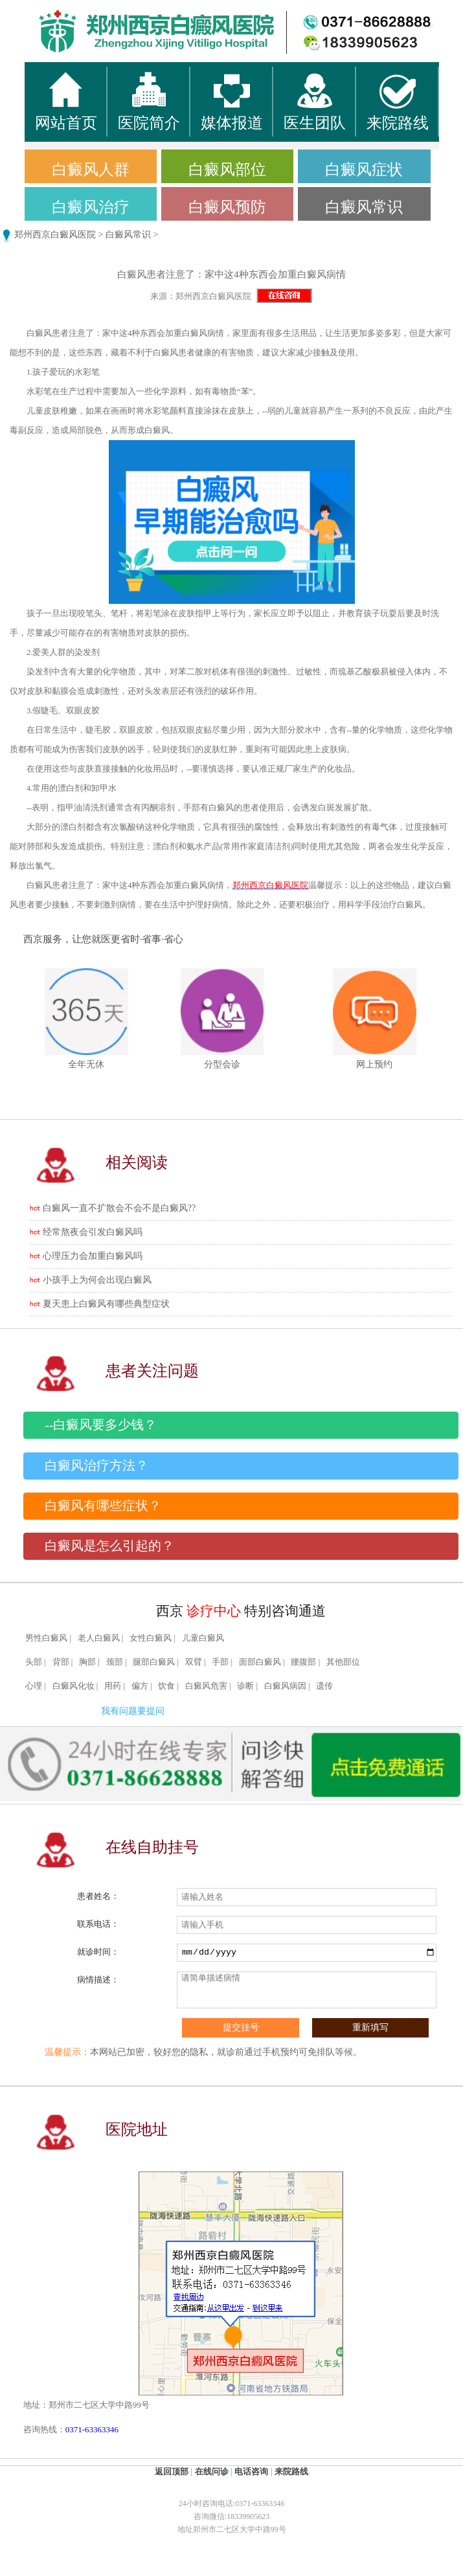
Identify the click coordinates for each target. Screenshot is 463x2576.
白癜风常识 (364, 207)
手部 (220, 1662)
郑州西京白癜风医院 (55, 234)
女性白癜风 (151, 1638)
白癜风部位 (227, 169)
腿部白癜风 (154, 1662)
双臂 (193, 1662)
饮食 (166, 1686)
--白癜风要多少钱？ (101, 1425)
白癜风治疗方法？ (96, 1465)
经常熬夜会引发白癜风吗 (92, 1232)
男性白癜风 (46, 1638)
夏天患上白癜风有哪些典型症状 (106, 1304)
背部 (60, 1662)
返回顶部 (171, 2471)
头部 (33, 1662)
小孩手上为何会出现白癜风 (97, 1280)
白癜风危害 (206, 1686)
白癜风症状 (364, 169)
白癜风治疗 (91, 207)
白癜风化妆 (73, 1686)
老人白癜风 (99, 1638)
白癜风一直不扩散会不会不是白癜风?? (119, 1208)
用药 (112, 1686)
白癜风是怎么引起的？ (109, 1546)
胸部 (87, 1662)
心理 (33, 1686)
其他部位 (343, 1662)
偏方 (139, 1686)
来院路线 (291, 2471)
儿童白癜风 (203, 1638)
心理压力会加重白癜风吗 (92, 1256)
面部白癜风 (260, 1662)
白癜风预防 (227, 207)
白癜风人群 (91, 169)
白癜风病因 (285, 1686)
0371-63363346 (92, 2429)
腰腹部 (303, 1662)
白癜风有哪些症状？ (103, 1506)
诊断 (245, 1686)
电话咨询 (251, 2471)
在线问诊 (212, 2471)
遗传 (324, 1686)
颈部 (114, 1662)
